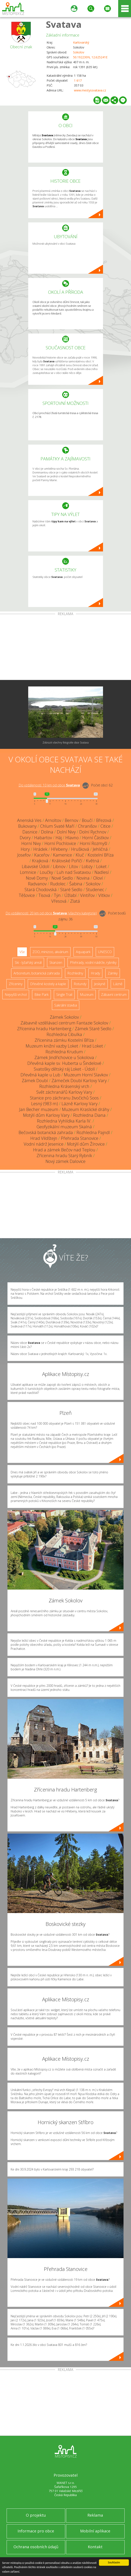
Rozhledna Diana (89, 1115)
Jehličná (100, 849)
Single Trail (64, 994)
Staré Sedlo (71, 889)
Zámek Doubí (35, 1080)
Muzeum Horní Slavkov (86, 1075)
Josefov (24, 855)
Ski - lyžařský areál (28, 962)
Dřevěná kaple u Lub (40, 1075)
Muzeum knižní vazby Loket (52, 1046)
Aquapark (83, 951)
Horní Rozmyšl (93, 843)
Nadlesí (101, 872)
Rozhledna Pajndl (93, 1132)
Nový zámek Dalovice (65, 1161)
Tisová (44, 895)
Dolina (47, 832)
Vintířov (87, 895)
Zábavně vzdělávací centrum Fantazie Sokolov (64, 1023)
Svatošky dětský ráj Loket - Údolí (64, 1069)
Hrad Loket (92, 1046)
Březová (103, 820)
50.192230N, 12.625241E (90, 57)
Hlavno (72, 838)
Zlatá (75, 901)
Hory (25, 849)
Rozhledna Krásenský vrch (64, 1086)
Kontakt (95, 2546)
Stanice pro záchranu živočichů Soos (64, 1098)
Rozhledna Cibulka (64, 1034)
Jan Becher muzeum (38, 1109)
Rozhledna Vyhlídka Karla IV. (64, 1121)
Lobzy (87, 866)
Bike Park (41, 994)
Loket (101, 866)
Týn (57, 895)
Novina (83, 878)
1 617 (78, 80)
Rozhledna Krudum (64, 1052)
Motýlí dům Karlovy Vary (46, 1115)
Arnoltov (53, 820)
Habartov (43, 838)
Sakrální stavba (65, 1005)
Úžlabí (70, 895)
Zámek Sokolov (64, 1017)
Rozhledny (75, 973)
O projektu (36, 2515)
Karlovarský (81, 42)
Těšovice (27, 895)
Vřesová (58, 901)
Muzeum (86, 994)
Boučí (87, 820)
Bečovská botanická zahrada (46, 1132)
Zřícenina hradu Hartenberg (44, 1029)
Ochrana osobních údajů (35, 2546)
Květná (92, 861)
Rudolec (58, 884)
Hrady (95, 973)
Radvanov (37, 884)
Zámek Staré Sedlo (93, 1029)
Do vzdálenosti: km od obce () (51, 913)
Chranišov (87, 826)
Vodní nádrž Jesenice (43, 1144)
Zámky (113, 973)
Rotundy (80, 984)
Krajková (40, 861)
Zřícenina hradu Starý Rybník (64, 1155)
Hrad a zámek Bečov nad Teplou (64, 1150)
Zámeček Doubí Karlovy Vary (79, 1080)
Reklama (95, 2515)
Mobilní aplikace (95, 2530)
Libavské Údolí (35, 866)
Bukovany (27, 826)
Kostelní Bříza (101, 855)
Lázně (117, 984)
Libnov (59, 866)
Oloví (98, 878)
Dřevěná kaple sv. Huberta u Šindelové (64, 1063)
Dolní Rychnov (92, 832)
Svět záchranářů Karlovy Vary (64, 1092)
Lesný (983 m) (44, 1104)
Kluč (80, 855)
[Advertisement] (65, 648)
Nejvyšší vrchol (16, 994)
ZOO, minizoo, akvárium (50, 951)
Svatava (64, 24)
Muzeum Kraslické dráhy (85, 1109)
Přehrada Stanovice (79, 1138)
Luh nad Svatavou (74, 872)
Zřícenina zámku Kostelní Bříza (64, 1040)
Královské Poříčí (67, 861)
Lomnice (28, 872)
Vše (22, 951)
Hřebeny (59, 849)
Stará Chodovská (41, 889)
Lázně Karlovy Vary (79, 1104)
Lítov (73, 866)
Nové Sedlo (62, 878)
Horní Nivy (31, 843)
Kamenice (62, 855)
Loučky (46, 872)
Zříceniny (15, 984)
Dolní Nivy (66, 832)
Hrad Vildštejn (43, 1138)
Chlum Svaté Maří (57, 826)
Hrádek (40, 849)
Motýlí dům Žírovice (86, 1144)
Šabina (75, 884)
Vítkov (104, 895)
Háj (59, 838)
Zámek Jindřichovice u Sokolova (64, 1057)
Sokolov (78, 52)
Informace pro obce (36, 2530)
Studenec (95, 889)
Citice (105, 826)
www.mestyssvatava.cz (90, 90)
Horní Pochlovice (60, 843)
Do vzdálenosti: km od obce (49, 785)
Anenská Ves (29, 820)
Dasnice (29, 832)
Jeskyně (99, 984)
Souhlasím (114, 2562)
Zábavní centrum (114, 994)
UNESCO (105, 951)
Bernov (71, 820)
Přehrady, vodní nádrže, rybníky (93, 962)
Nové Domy (37, 878)
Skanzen (55, 962)
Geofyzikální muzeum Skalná (64, 1127)
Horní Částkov (95, 838)
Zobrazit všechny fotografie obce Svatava (66, 742)
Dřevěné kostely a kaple (48, 984)
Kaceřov (41, 855)
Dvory (25, 838)
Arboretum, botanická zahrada (36, 973)
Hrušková (80, 849)
